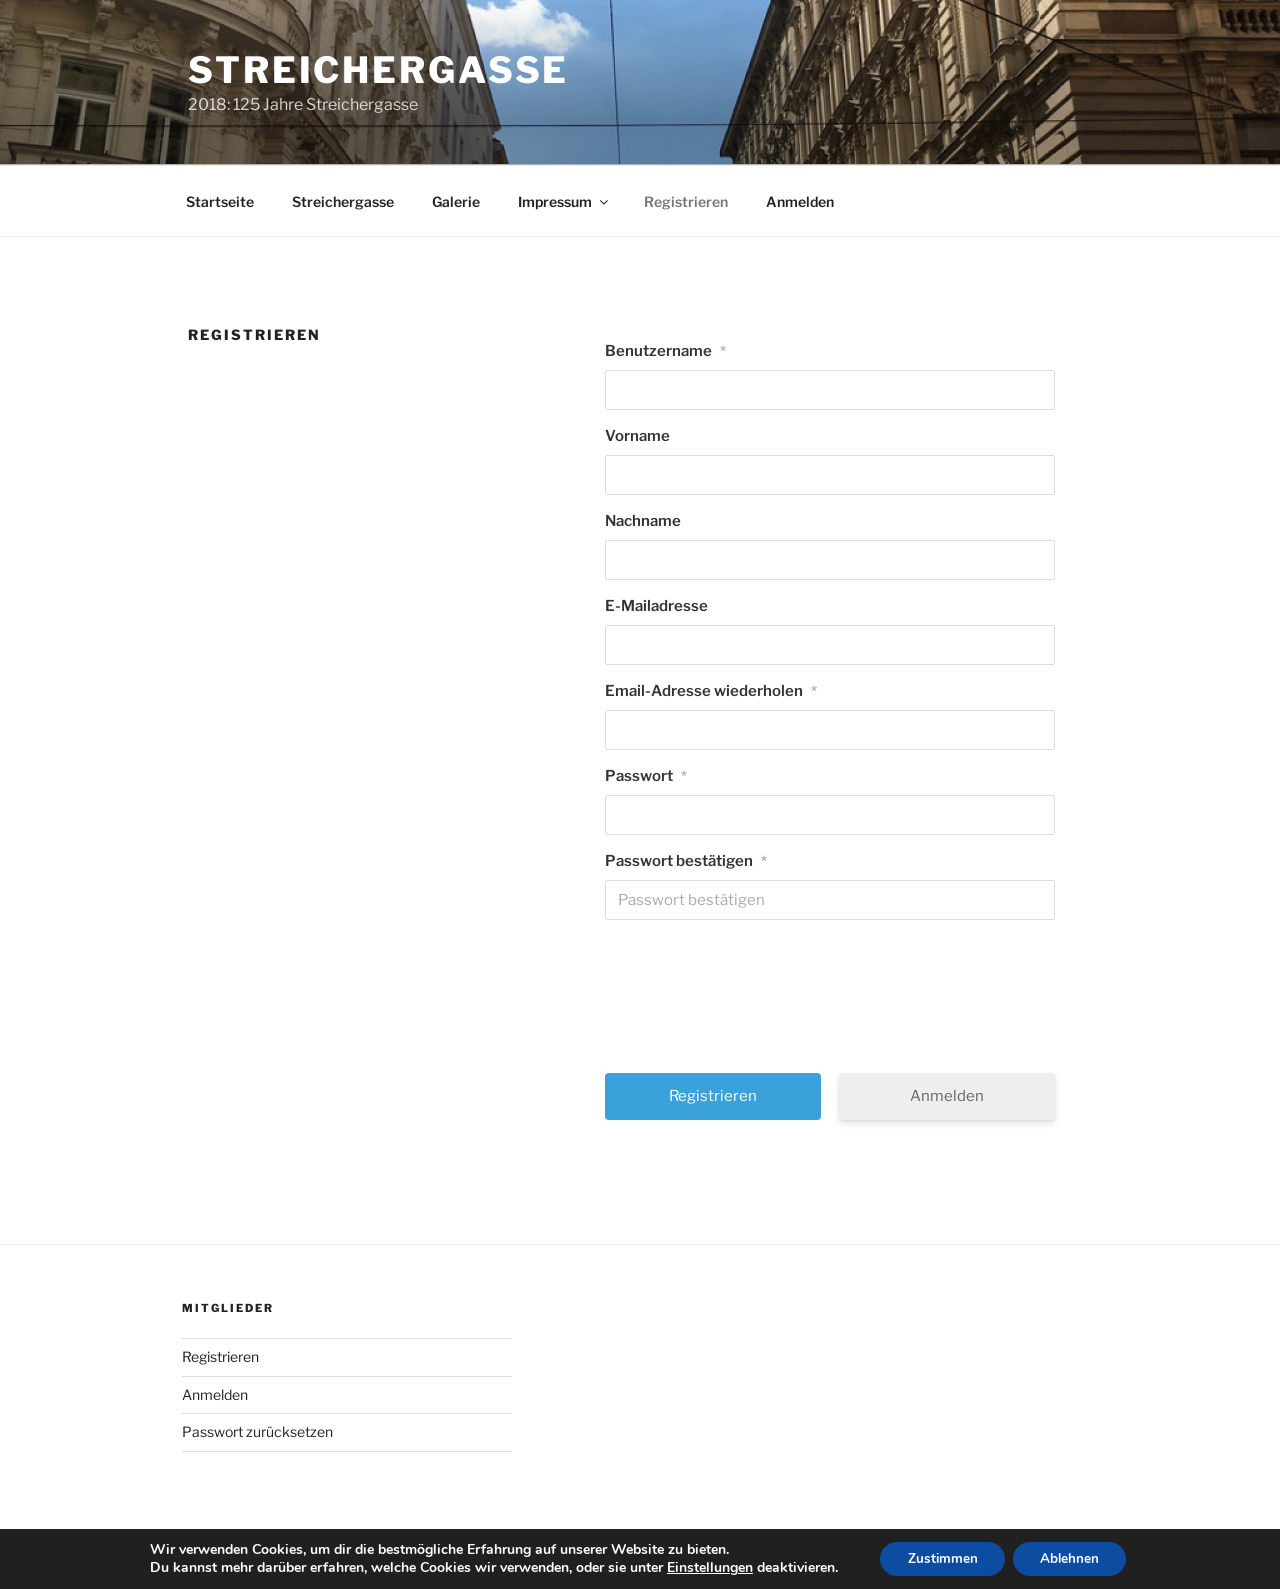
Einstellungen (703, 1567)
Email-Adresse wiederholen (711, 691)
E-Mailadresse (656, 606)
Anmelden (800, 201)
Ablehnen (1073, 1557)
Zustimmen (939, 1557)
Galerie (456, 201)
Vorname (637, 436)
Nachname (643, 521)
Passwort (646, 776)
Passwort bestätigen (686, 861)
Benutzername (665, 351)
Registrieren (686, 201)
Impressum (564, 201)
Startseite (220, 201)
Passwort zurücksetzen (257, 1431)
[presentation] (832, 1004)
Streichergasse (378, 70)
